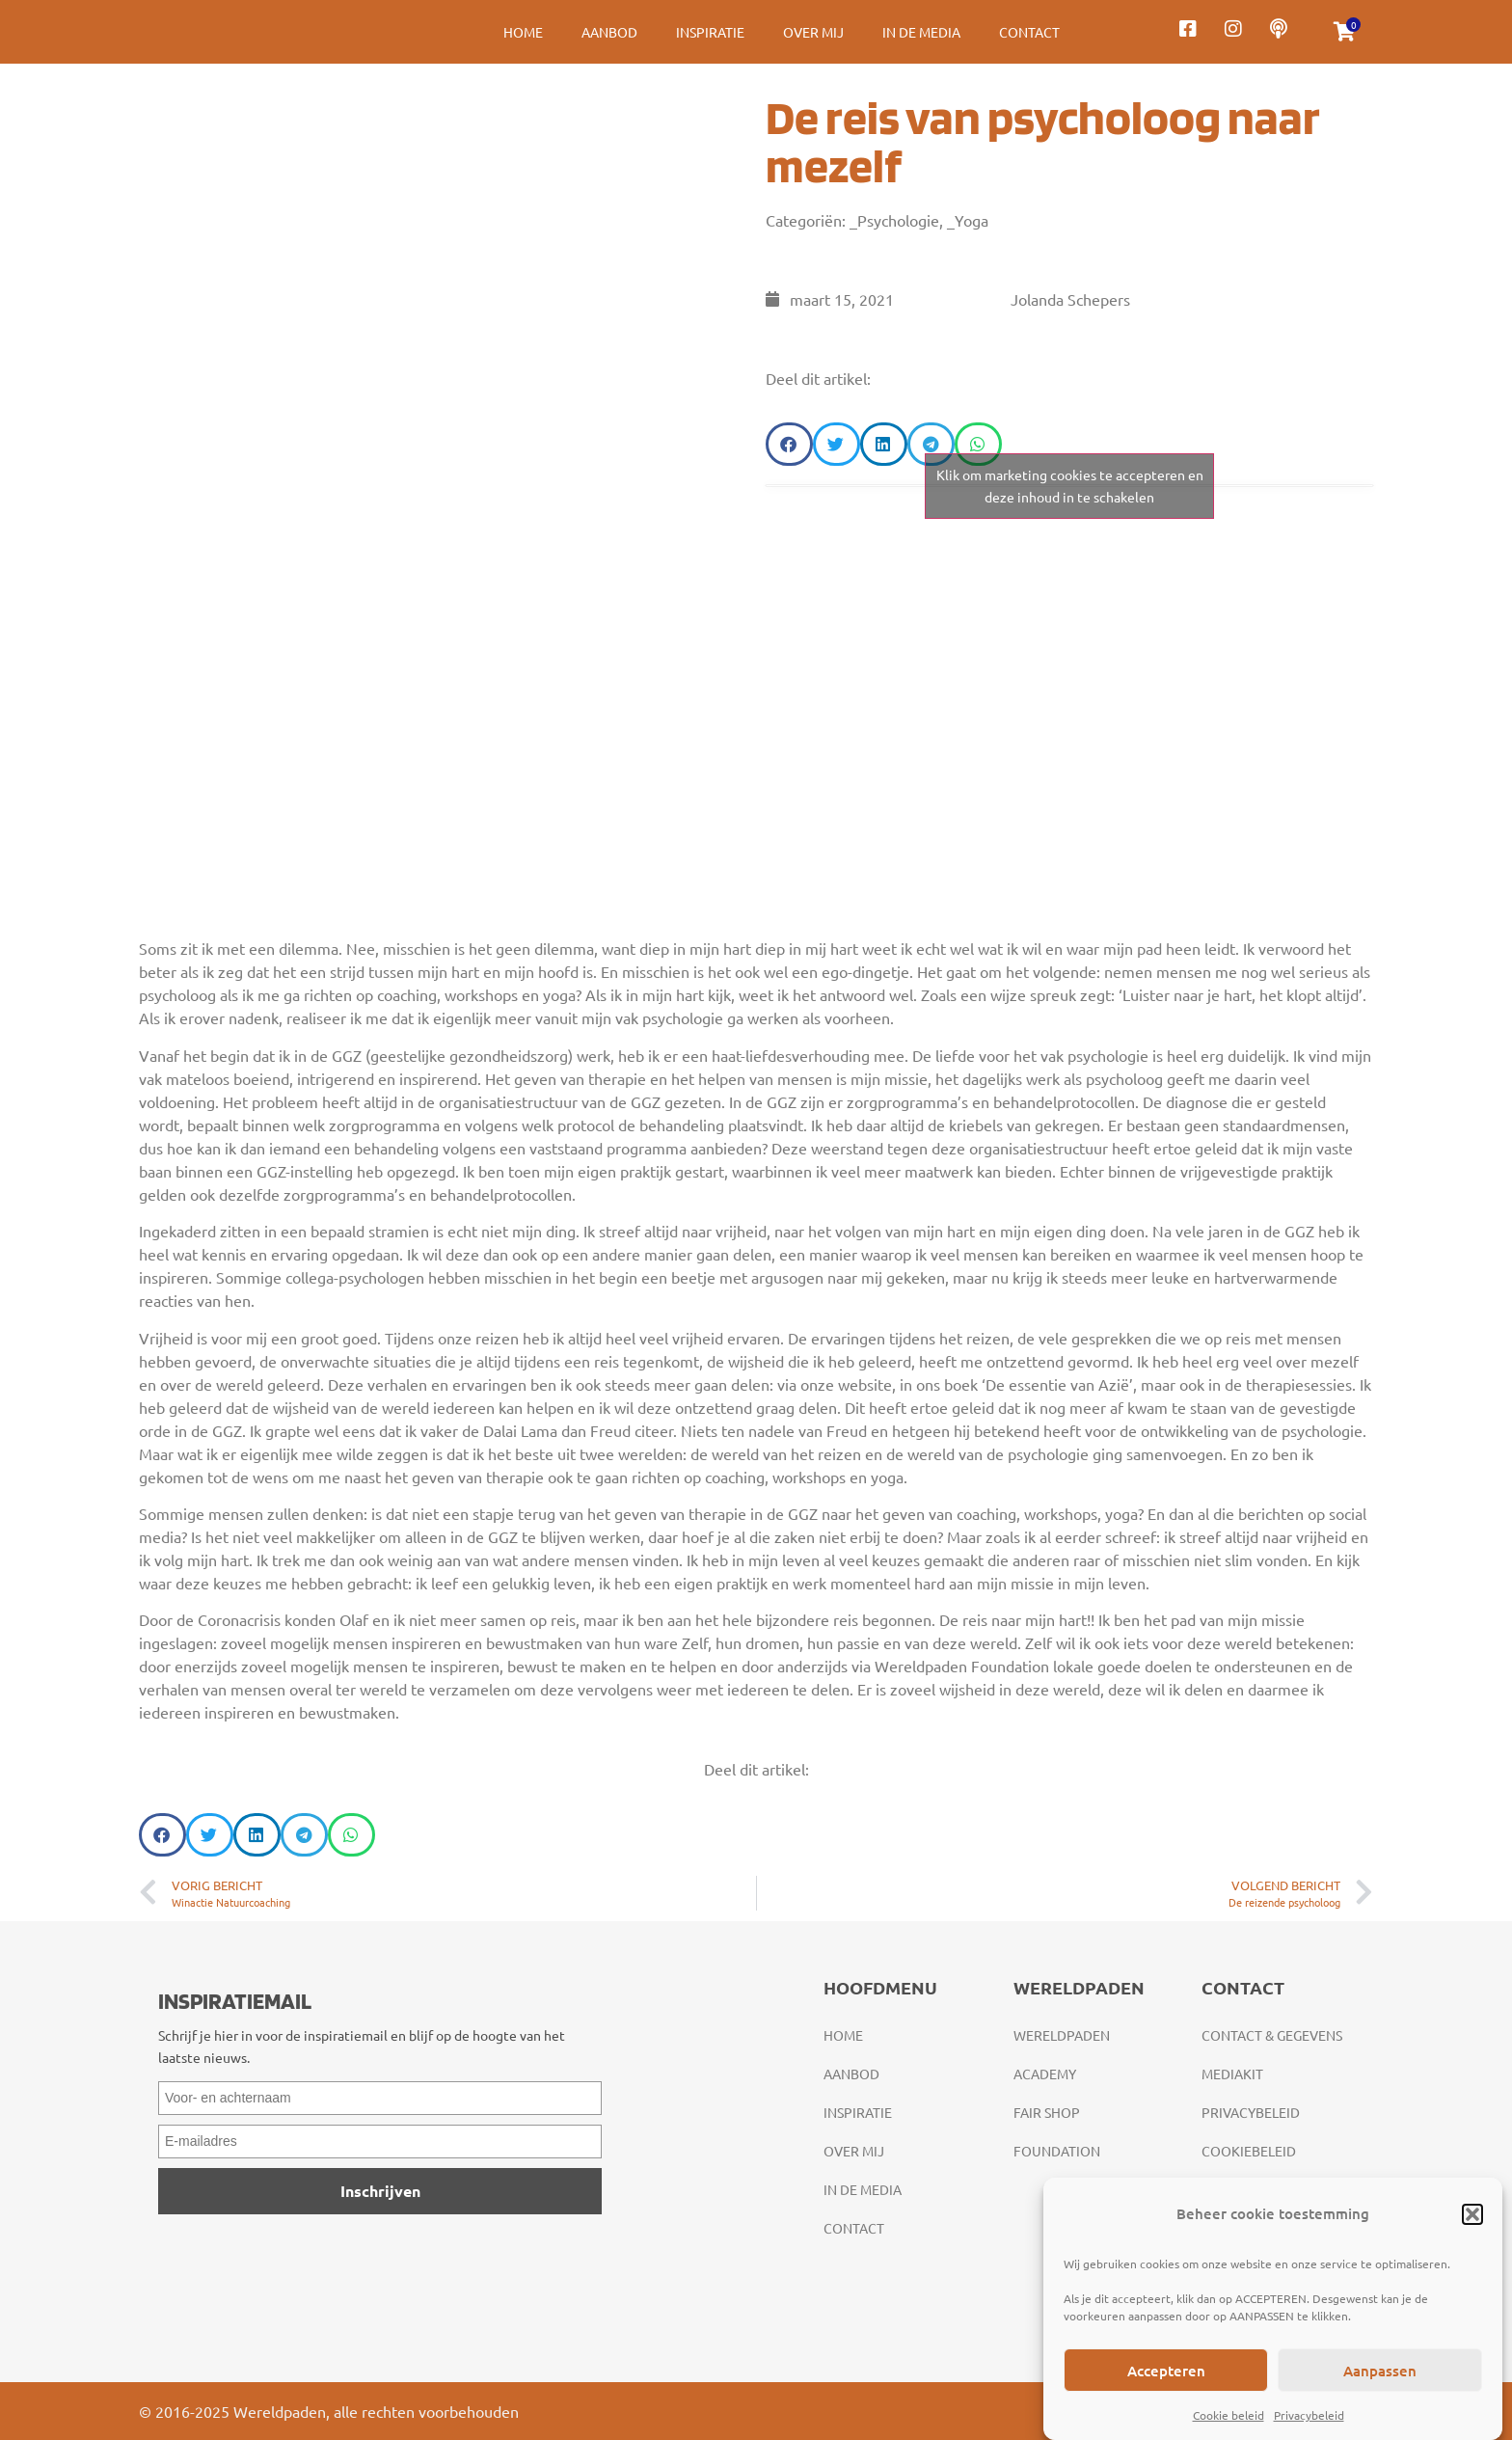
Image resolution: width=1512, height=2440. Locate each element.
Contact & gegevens (1272, 2035)
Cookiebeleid (1249, 2150)
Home (523, 32)
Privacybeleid (1309, 2415)
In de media (921, 32)
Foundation (1056, 2150)
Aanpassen (1380, 2370)
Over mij (813, 32)
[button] (1472, 2214)
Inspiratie (710, 32)
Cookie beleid (1228, 2415)
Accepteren (1166, 2370)
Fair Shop (1046, 2112)
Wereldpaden (1061, 2035)
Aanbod (609, 32)
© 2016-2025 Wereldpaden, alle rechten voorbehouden (329, 2411)
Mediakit (1232, 2073)
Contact (1029, 32)
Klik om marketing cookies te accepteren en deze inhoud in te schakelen (1069, 485)
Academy (1044, 2073)
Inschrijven (380, 2191)
